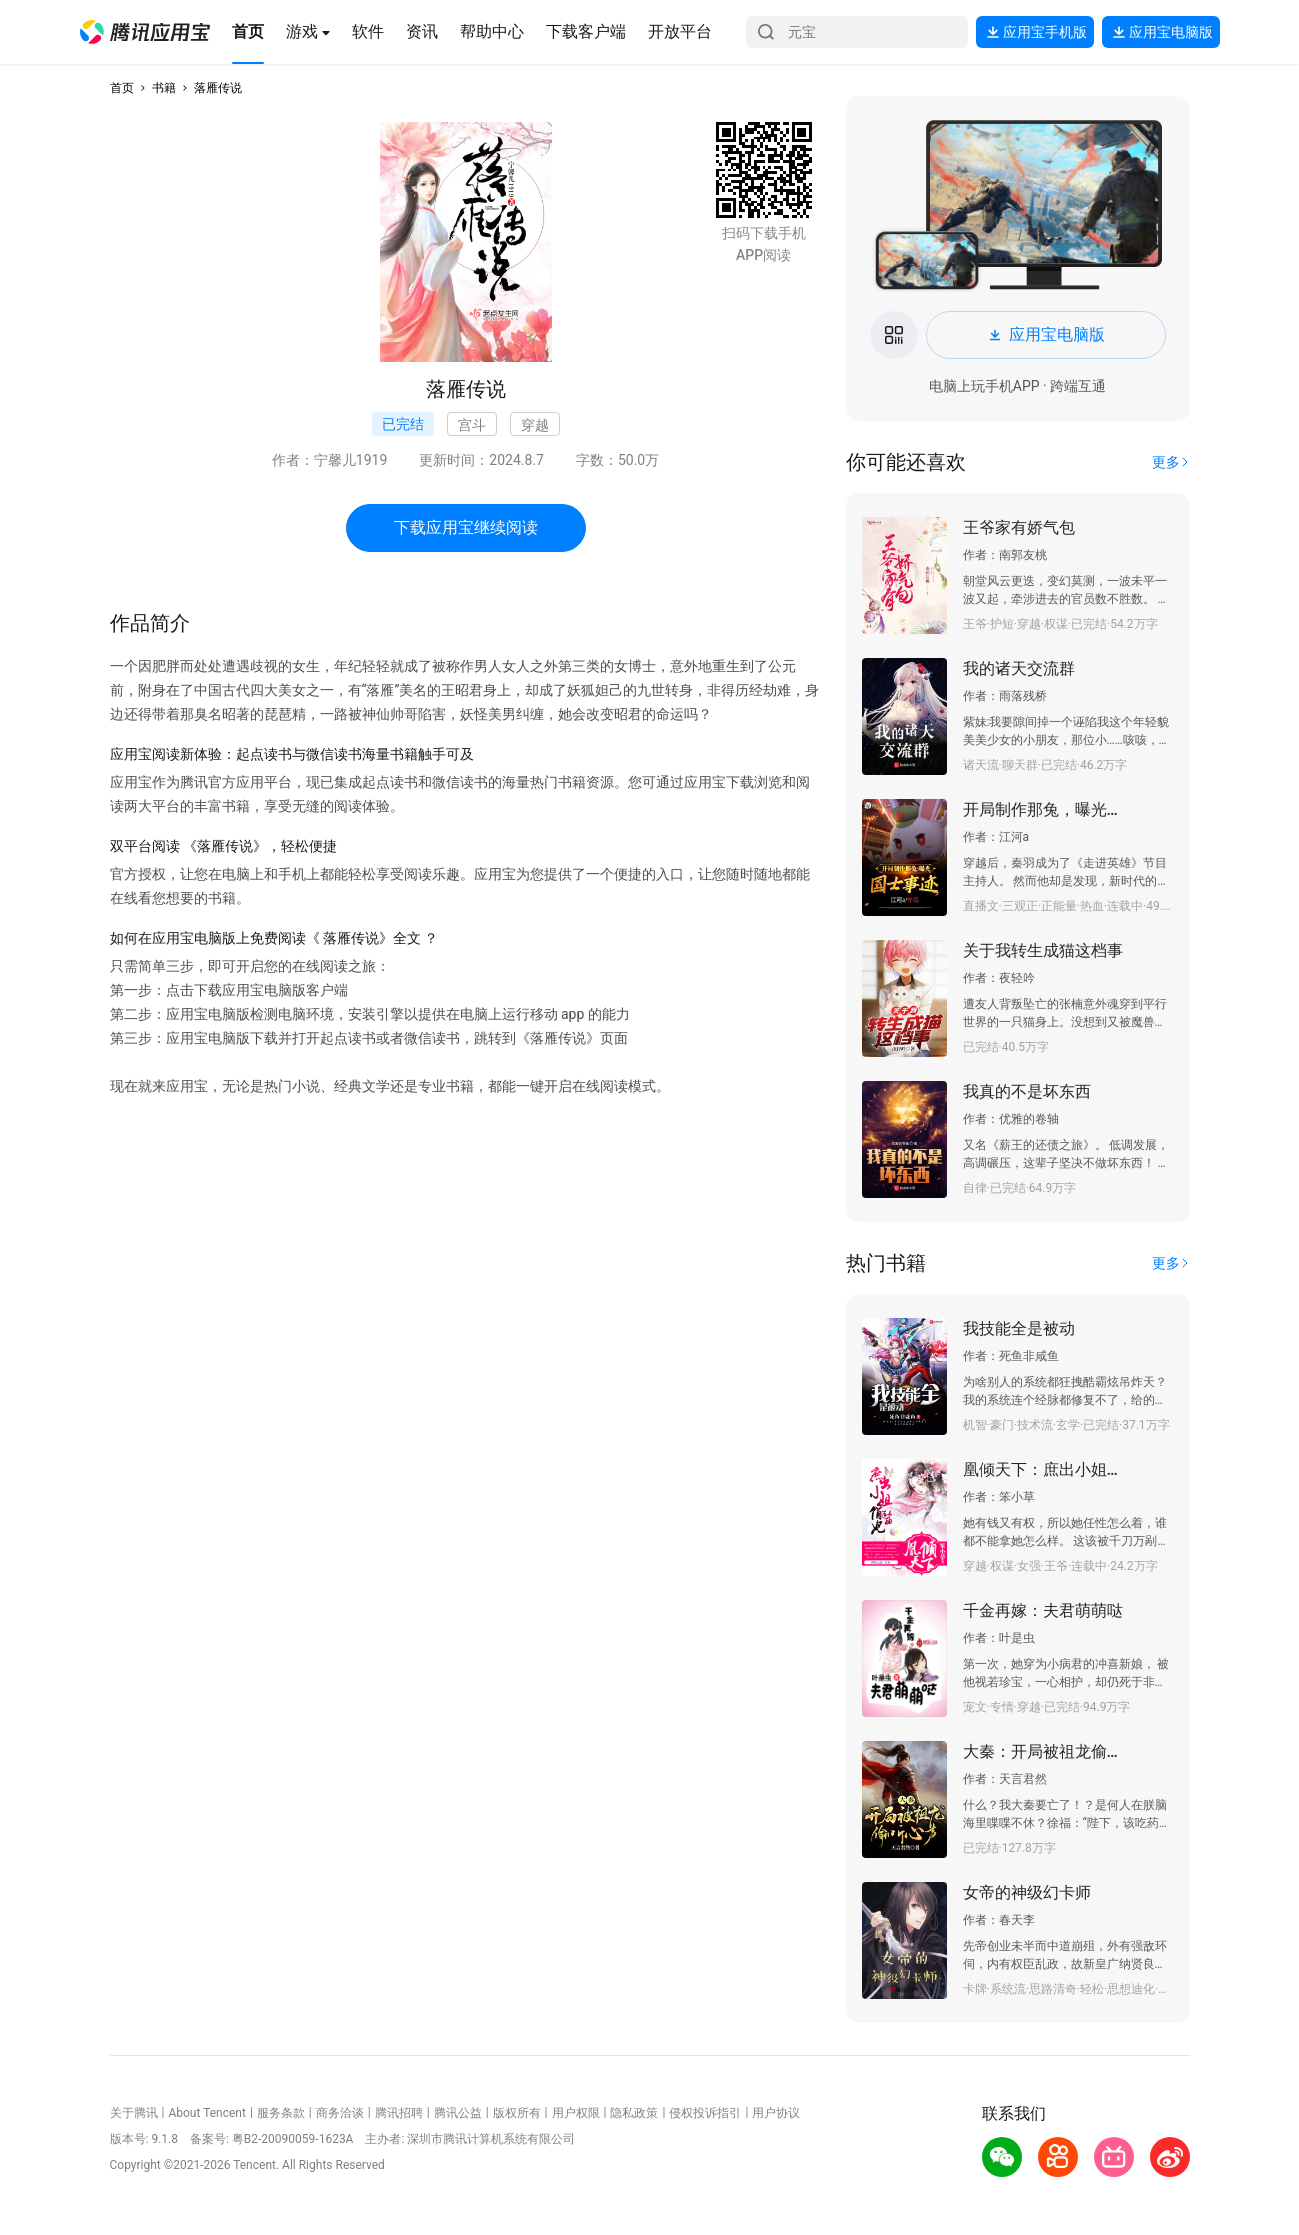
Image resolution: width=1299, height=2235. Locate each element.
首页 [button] (122, 88)
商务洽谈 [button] (340, 2113)
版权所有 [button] (517, 2113)
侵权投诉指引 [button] (705, 2113)
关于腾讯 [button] (134, 2113)
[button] (145, 32)
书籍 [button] (164, 88)
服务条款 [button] (281, 2113)
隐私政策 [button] (634, 2113)
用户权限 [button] (576, 2113)
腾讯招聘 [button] (399, 2113)
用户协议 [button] (776, 2113)
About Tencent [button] (206, 2113)
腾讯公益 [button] (458, 2113)
